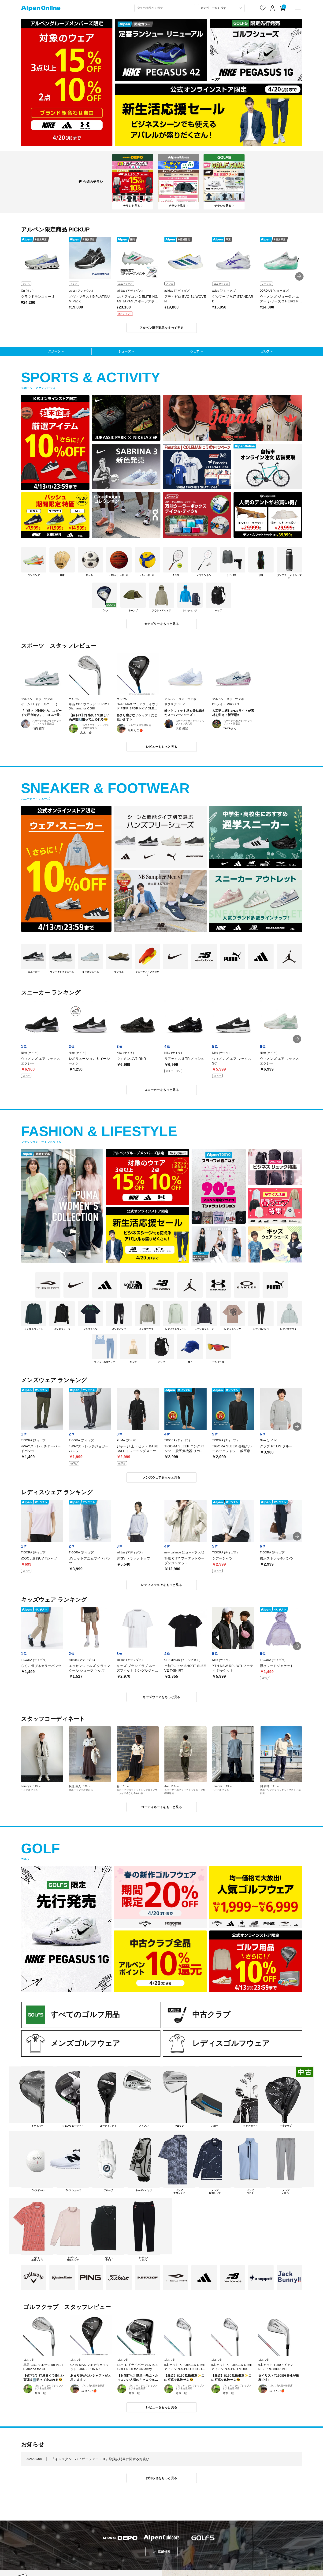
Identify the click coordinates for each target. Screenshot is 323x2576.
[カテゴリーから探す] (221, 8)
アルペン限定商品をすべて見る (161, 328)
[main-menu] (298, 8)
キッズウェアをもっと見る (161, 1697)
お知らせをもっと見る (161, 2478)
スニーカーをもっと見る (161, 1090)
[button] (299, 276)
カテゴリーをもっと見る (161, 624)
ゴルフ (265, 351)
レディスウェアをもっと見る (161, 1585)
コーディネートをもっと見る (161, 1807)
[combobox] (164, 8)
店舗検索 (164, 2551)
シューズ (125, 351)
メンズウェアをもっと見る (161, 1477)
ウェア (194, 351)
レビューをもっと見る (161, 747)
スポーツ (54, 351)
